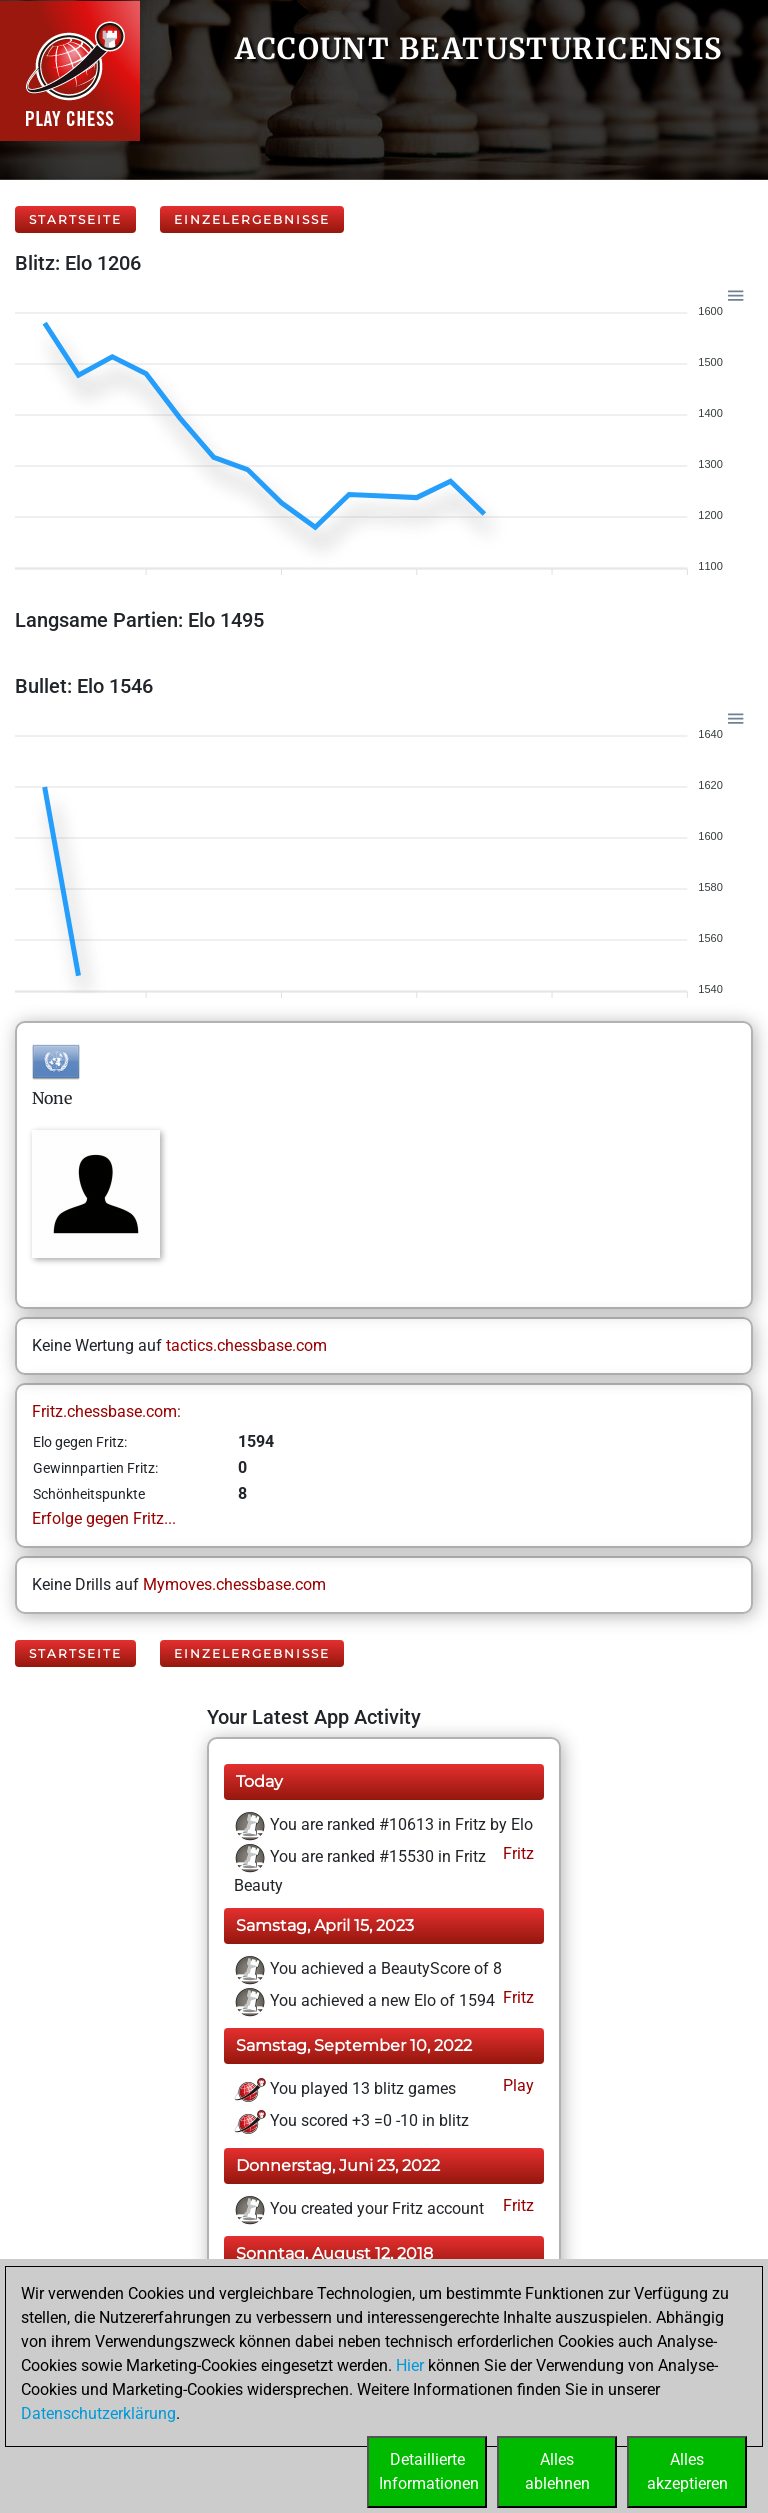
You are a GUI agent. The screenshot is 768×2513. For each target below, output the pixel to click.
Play (516, 2085)
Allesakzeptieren (687, 2471)
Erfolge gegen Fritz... (104, 1518)
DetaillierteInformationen (429, 2471)
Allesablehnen (557, 2471)
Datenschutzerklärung (98, 2413)
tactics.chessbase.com (246, 1345)
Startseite (75, 219)
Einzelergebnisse (252, 219)
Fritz (516, 1853)
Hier (410, 2365)
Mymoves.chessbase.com (234, 1584)
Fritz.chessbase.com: (106, 1411)
